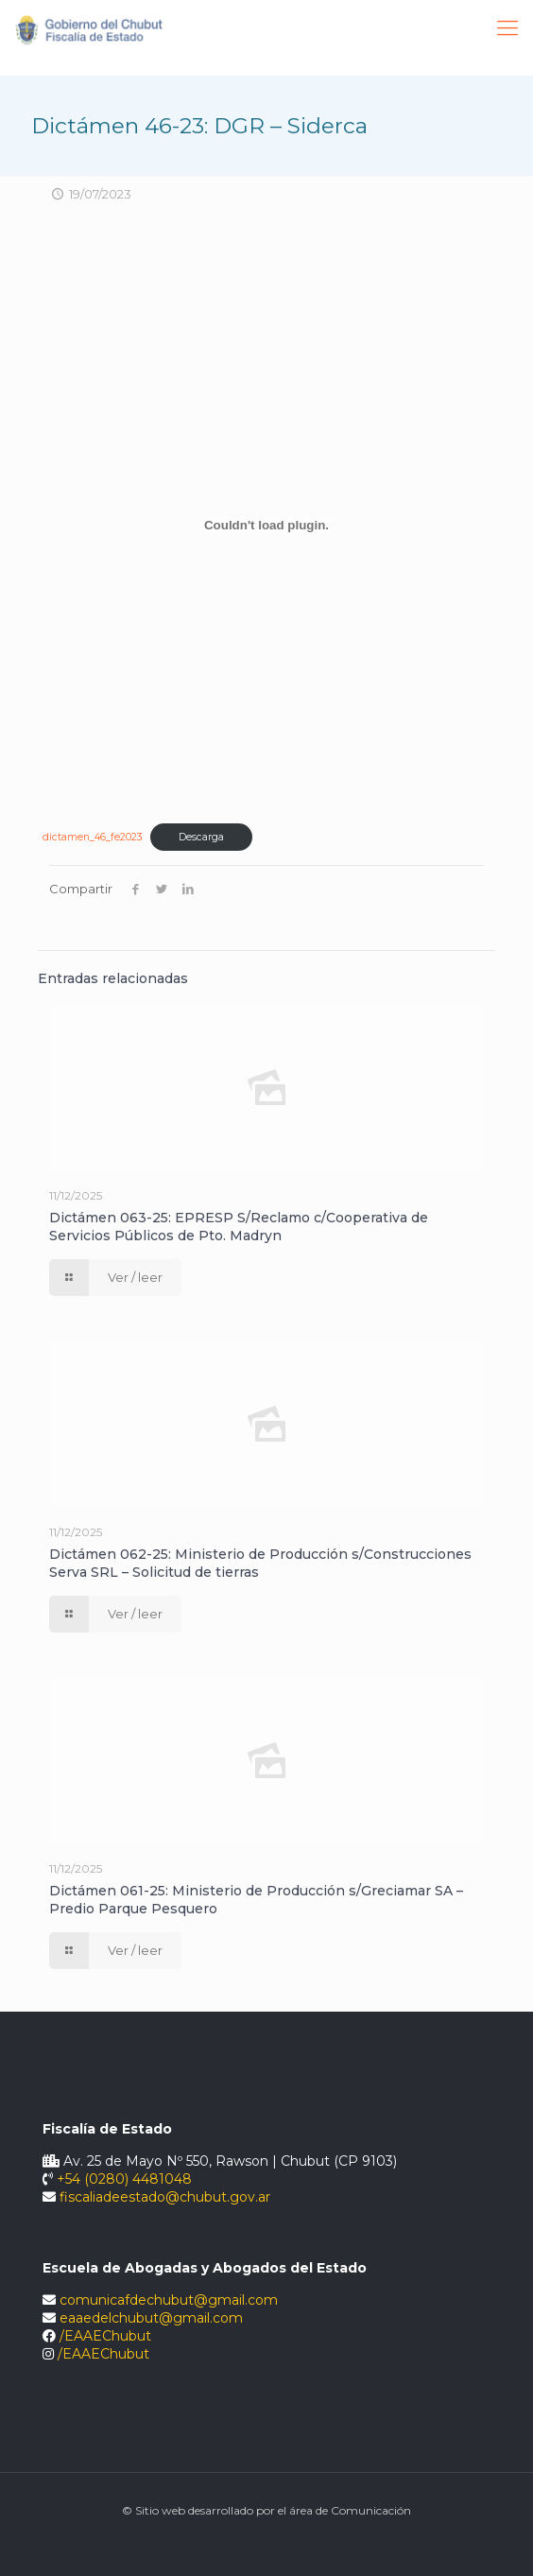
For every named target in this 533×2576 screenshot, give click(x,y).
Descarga (201, 837)
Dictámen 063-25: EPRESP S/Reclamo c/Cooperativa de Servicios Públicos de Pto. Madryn (238, 1226)
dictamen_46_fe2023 (93, 837)
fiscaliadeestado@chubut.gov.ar (165, 2196)
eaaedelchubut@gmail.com (151, 2317)
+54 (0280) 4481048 (124, 2178)
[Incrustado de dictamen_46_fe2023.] (266, 524)
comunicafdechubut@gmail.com (169, 2299)
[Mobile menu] (507, 28)
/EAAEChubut (105, 2335)
